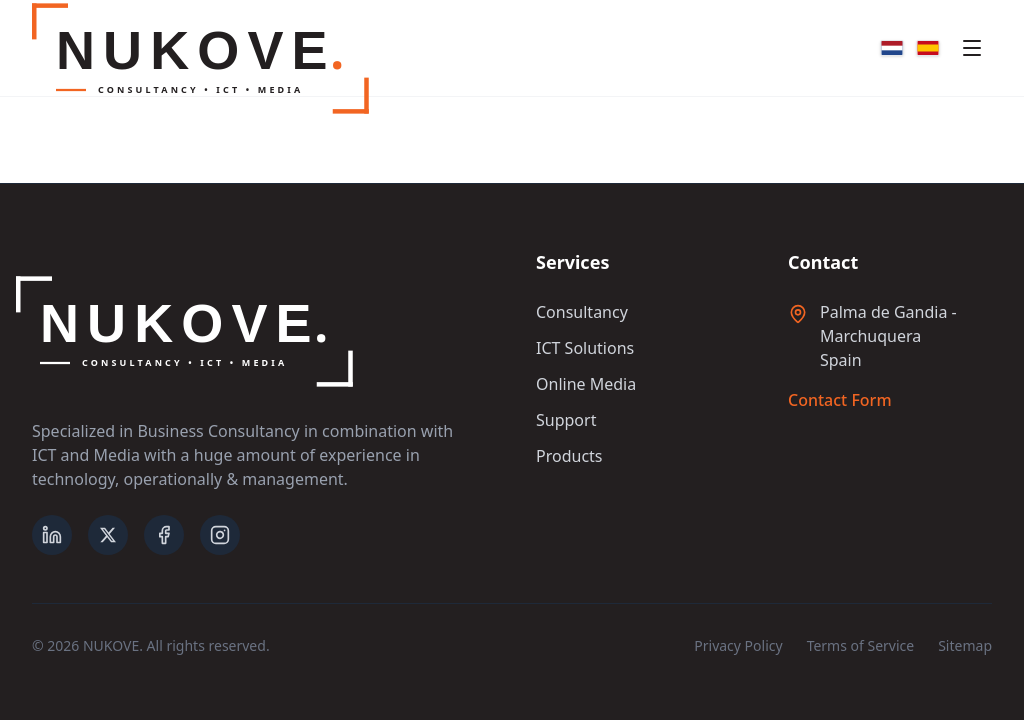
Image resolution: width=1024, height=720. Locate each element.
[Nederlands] (892, 48)
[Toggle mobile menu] (972, 48)
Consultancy (582, 312)
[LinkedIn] (52, 535)
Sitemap (965, 645)
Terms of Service (861, 645)
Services (572, 262)
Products (569, 456)
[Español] (928, 48)
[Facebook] (164, 535)
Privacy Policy (738, 645)
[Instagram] (220, 535)
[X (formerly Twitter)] (108, 535)
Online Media (586, 384)
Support (566, 420)
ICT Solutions (585, 348)
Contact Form (840, 400)
